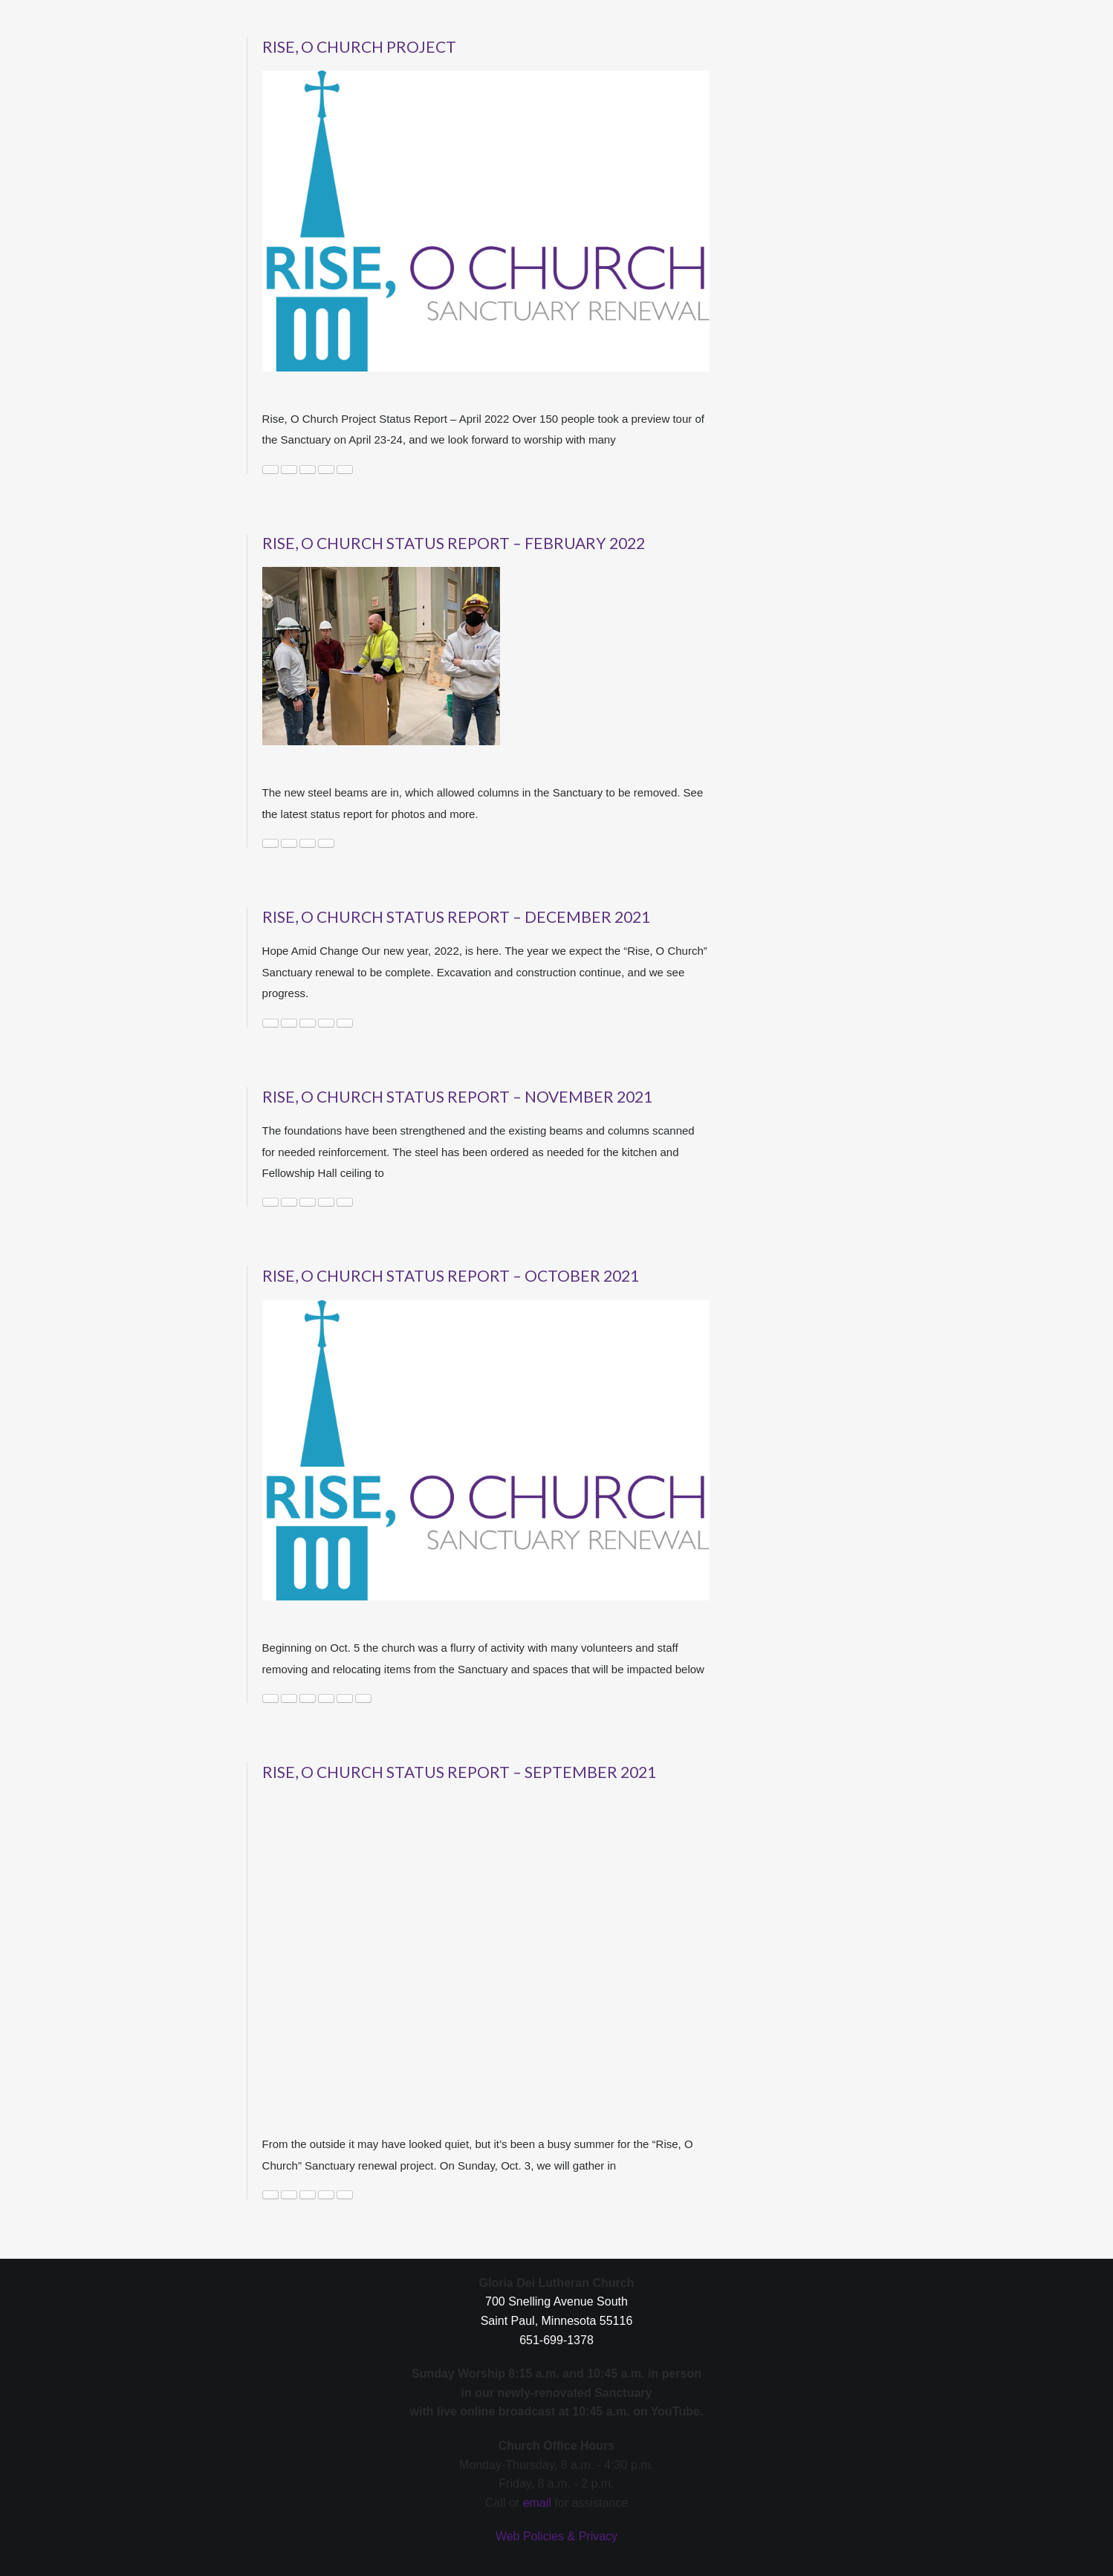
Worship (345, 2194)
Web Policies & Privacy (556, 2536)
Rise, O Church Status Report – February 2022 (453, 542)
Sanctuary (345, 469)
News (289, 469)
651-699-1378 (556, 2340)
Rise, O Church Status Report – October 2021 (450, 1275)
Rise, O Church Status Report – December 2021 (456, 916)
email (537, 2502)
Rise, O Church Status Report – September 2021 (459, 1771)
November (307, 1202)
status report (363, 1698)
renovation (326, 1698)
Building (270, 1023)
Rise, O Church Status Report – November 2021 (457, 1096)
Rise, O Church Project (359, 46)
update (345, 1202)
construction (270, 469)
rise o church (326, 469)
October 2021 (307, 1698)
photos (326, 1023)
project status (307, 469)
